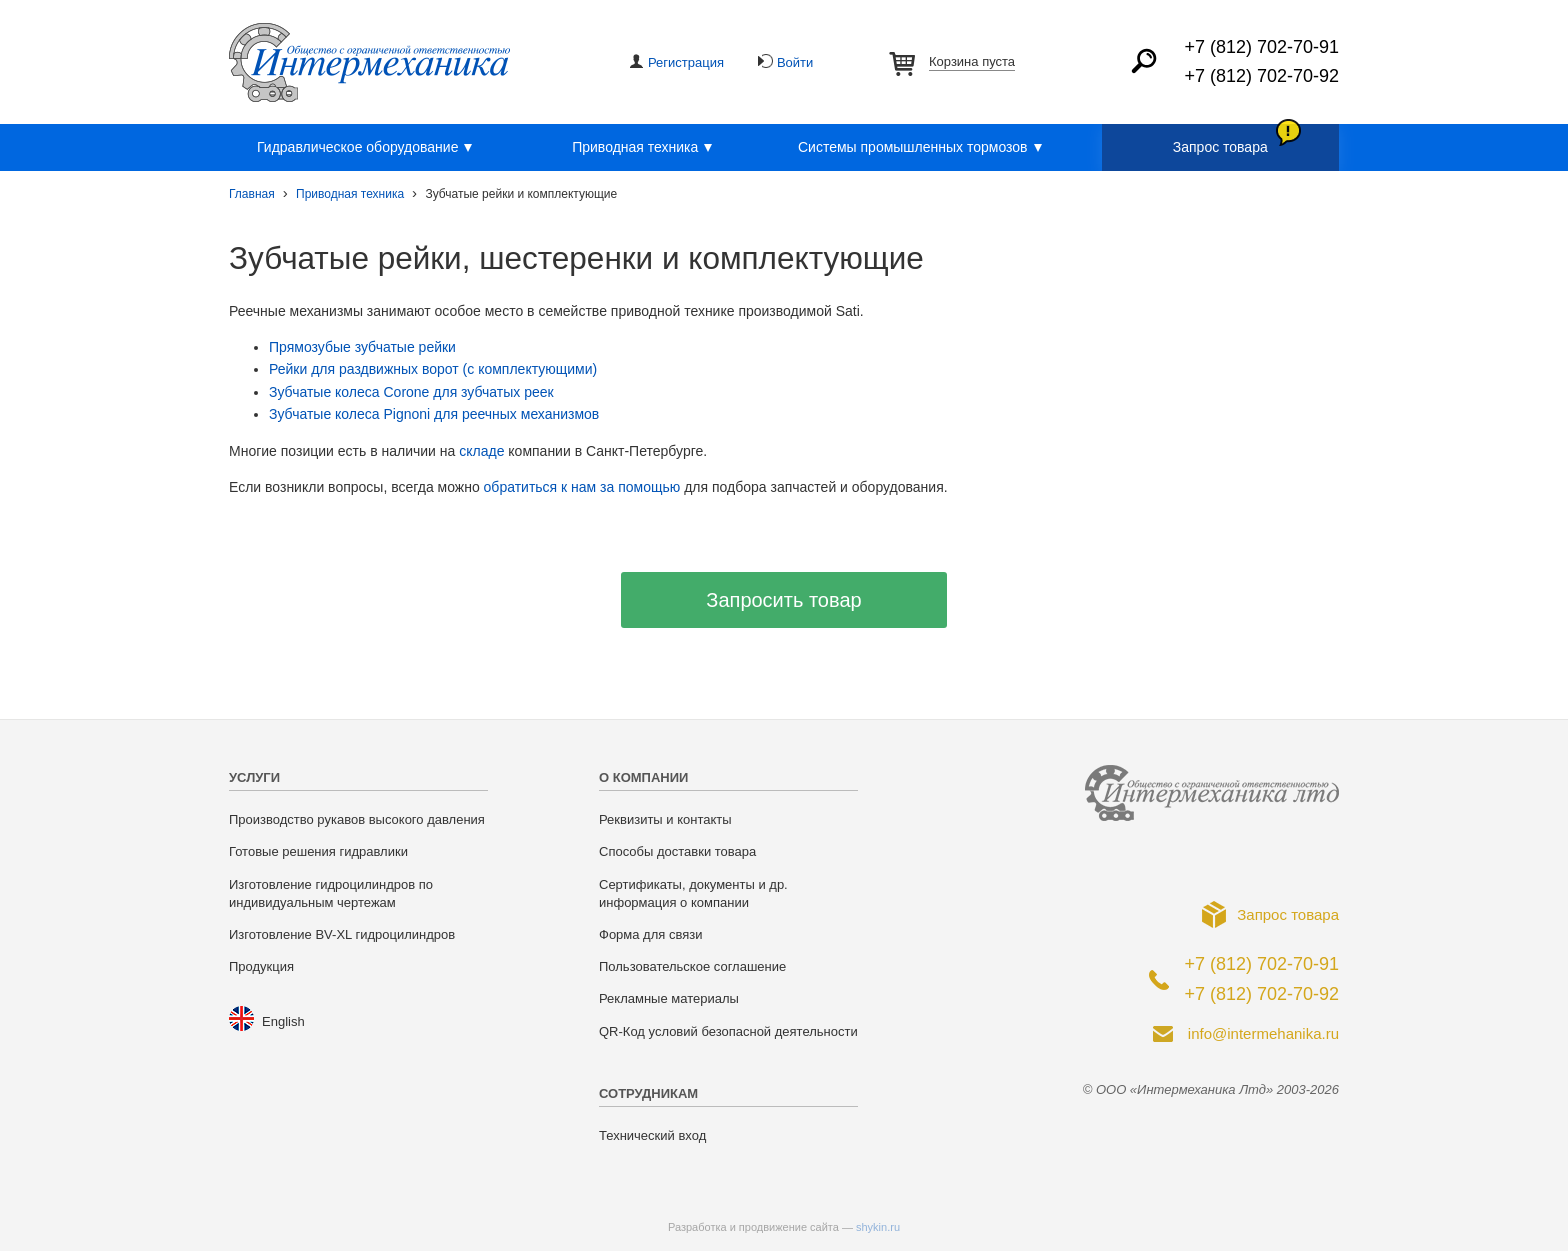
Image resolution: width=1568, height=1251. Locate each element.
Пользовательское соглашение (692, 966)
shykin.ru (878, 1227)
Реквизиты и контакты (665, 819)
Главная (252, 194)
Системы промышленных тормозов (923, 148)
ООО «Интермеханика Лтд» (369, 62)
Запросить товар (783, 600)
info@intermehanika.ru (1263, 1033)
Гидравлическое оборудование (367, 148)
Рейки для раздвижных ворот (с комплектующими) (433, 369)
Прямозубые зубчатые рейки (362, 347)
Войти (795, 62)
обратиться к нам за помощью (582, 487)
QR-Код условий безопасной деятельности (728, 1031)
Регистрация (686, 62)
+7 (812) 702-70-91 (1261, 47)
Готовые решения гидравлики (318, 851)
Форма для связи (650, 934)
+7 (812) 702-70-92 (1261, 76)
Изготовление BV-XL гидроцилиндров (342, 934)
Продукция (261, 966)
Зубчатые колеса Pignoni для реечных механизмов (434, 414)
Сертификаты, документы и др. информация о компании (693, 893)
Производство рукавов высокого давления (357, 819)
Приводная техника (645, 148)
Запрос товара (1220, 147)
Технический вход (652, 1135)
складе (481, 451)
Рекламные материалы (669, 998)
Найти (1144, 61)
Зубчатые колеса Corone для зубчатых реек (411, 392)
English (283, 1021)
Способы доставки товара (677, 851)
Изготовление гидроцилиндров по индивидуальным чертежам (331, 893)
